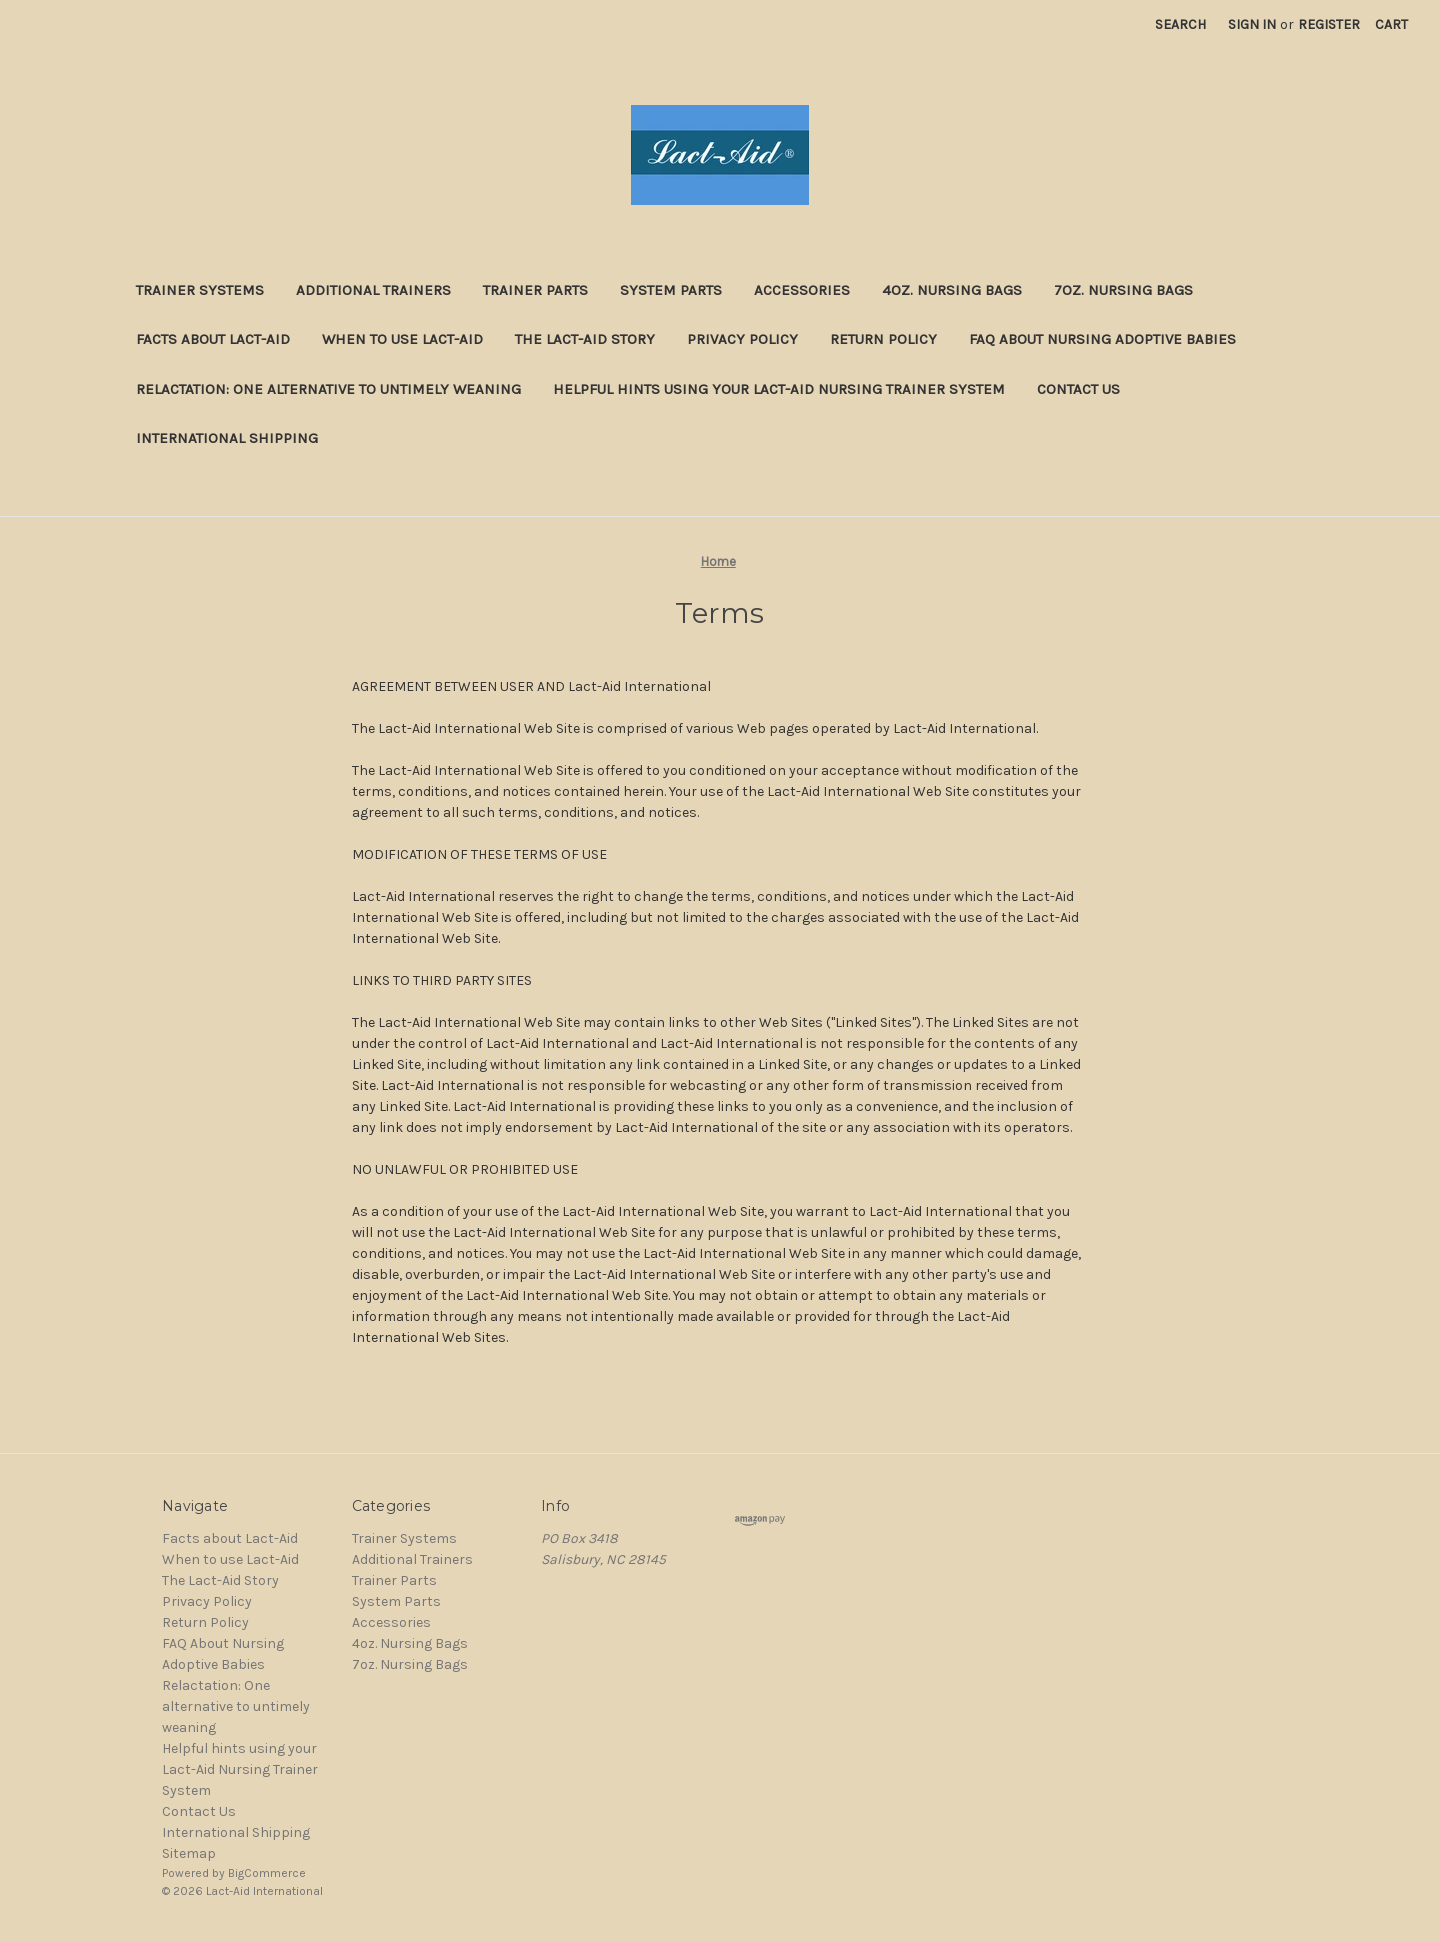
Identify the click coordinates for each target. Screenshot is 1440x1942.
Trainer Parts (535, 290)
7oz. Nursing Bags (1123, 290)
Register (1329, 24)
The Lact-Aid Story (585, 339)
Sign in (1252, 24)
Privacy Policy (742, 339)
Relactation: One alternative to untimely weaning (328, 389)
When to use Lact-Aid (402, 339)
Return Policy (883, 339)
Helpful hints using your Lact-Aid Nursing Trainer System (779, 389)
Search (1180, 24)
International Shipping (227, 438)
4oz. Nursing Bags (952, 290)
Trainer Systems (200, 290)
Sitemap (189, 1853)
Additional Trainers (373, 290)
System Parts (671, 290)
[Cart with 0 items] (1391, 24)
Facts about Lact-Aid (213, 339)
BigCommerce (267, 1873)
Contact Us (1078, 389)
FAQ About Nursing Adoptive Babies (1102, 339)
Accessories (802, 290)
